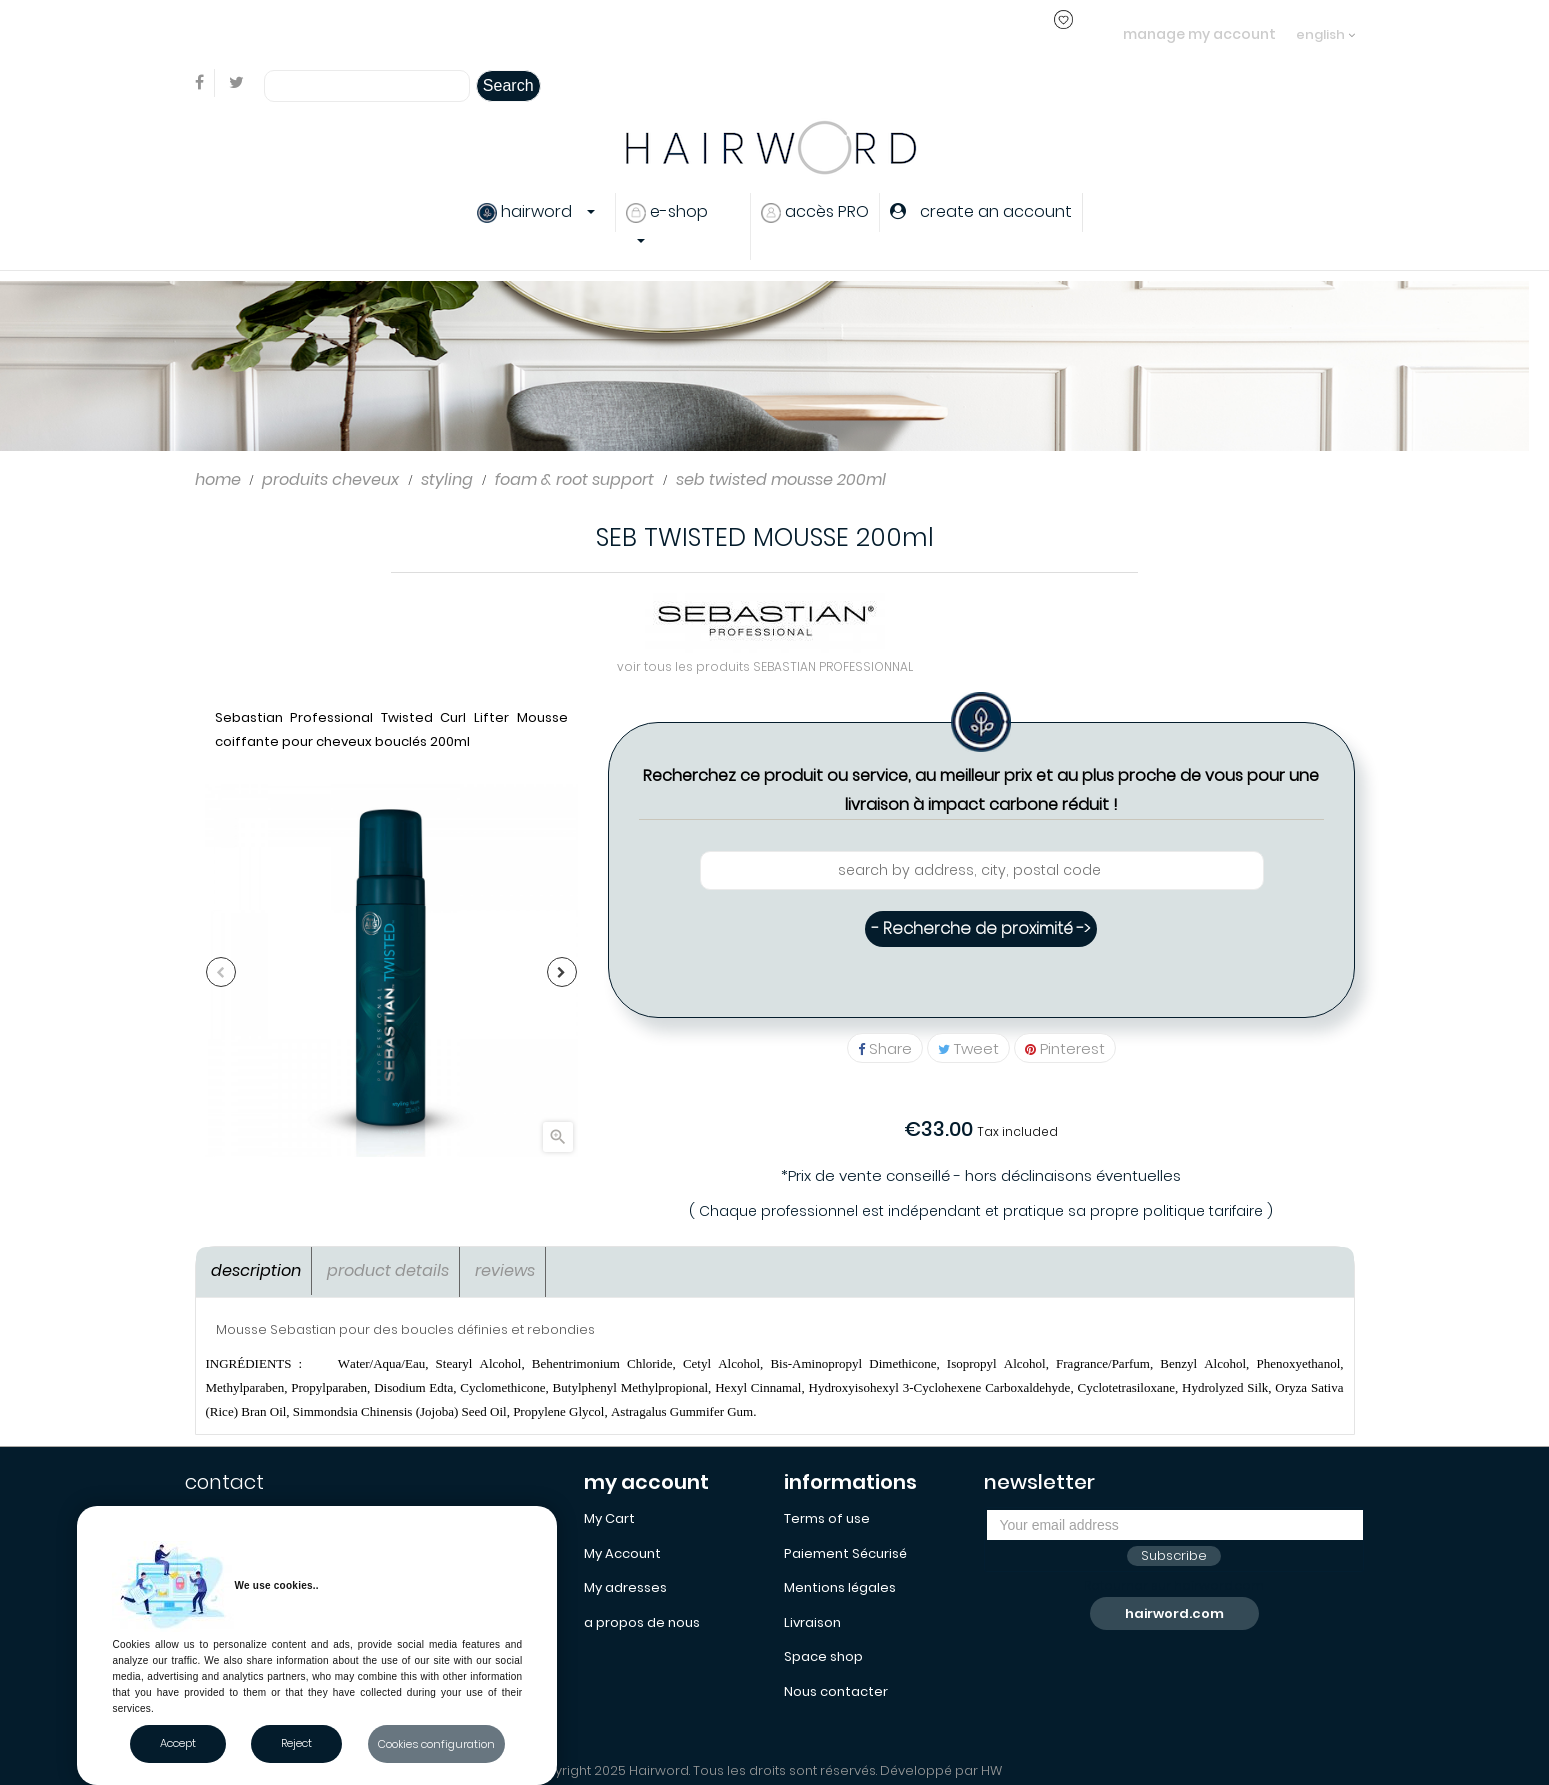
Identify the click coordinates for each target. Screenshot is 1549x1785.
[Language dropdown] (1325, 25)
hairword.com (1174, 1613)
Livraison (812, 1622)
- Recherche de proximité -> (981, 928)
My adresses (625, 1587)
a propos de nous (642, 1622)
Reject (296, 1743)
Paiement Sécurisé (845, 1553)
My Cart (609, 1518)
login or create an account (463, 33)
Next (562, 972)
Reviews (505, 1270)
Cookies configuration (436, 1744)
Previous (221, 972)
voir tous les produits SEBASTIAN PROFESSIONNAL (765, 666)
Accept (178, 1743)
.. (555, 33)
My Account (622, 1553)
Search (508, 85)
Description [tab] (256, 1270)
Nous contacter (836, 1691)
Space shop (823, 1656)
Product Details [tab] (388, 1270)
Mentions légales (840, 1587)
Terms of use (827, 1518)
